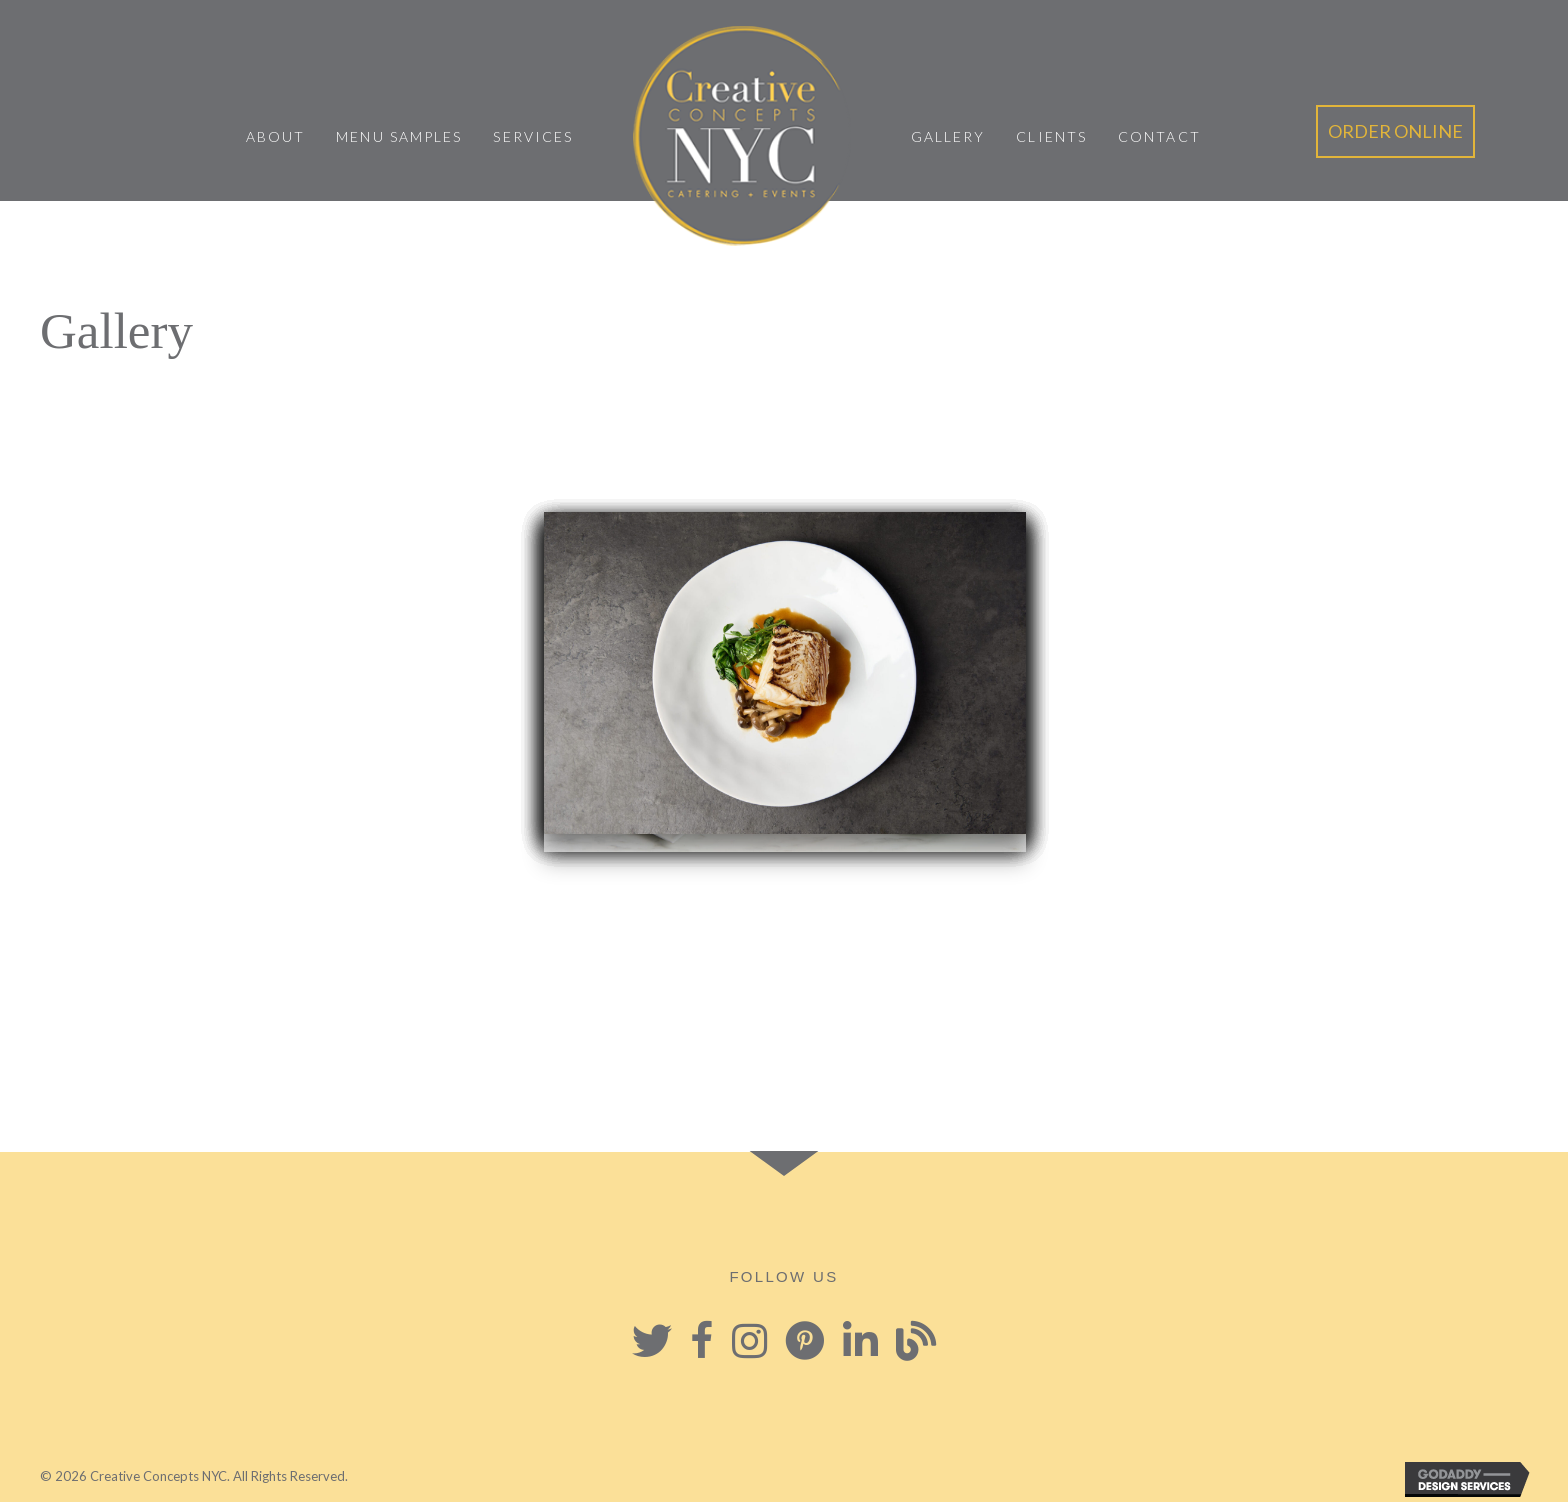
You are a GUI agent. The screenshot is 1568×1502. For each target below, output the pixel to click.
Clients (1051, 136)
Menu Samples (399, 136)
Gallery (948, 136)
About (276, 136)
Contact (1159, 136)
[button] (1395, 131)
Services (533, 136)
